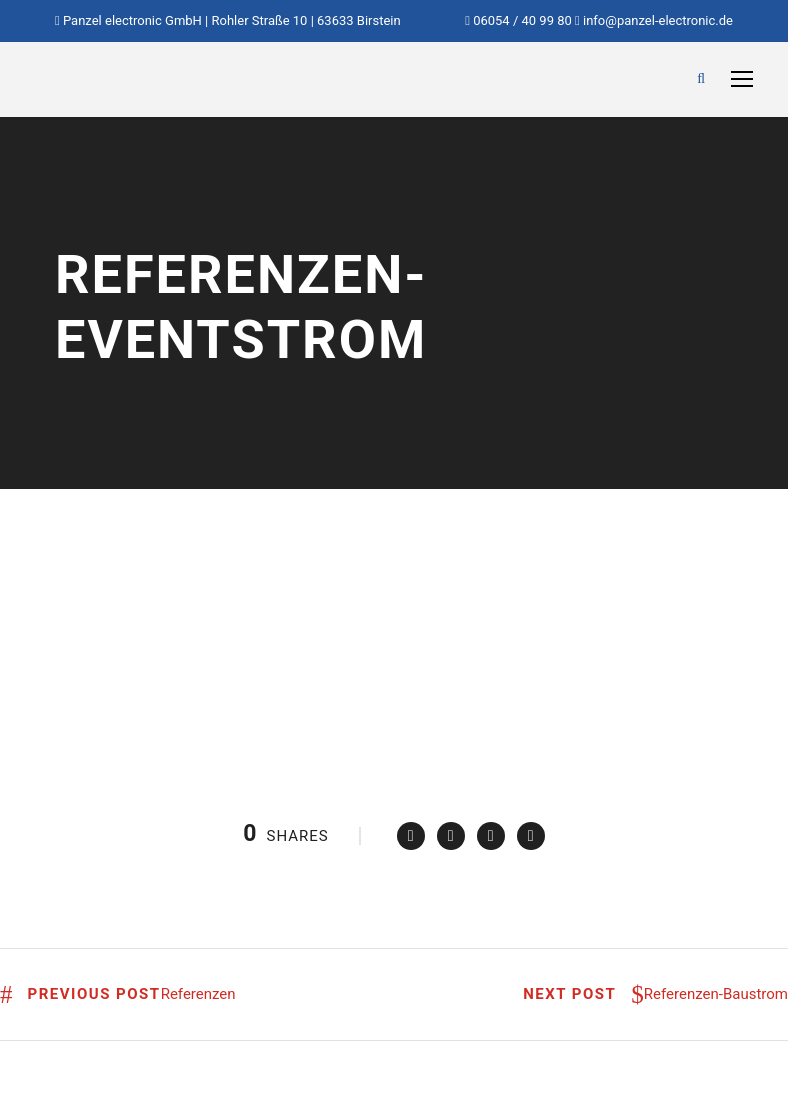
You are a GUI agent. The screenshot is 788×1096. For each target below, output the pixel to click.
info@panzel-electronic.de (658, 20)
